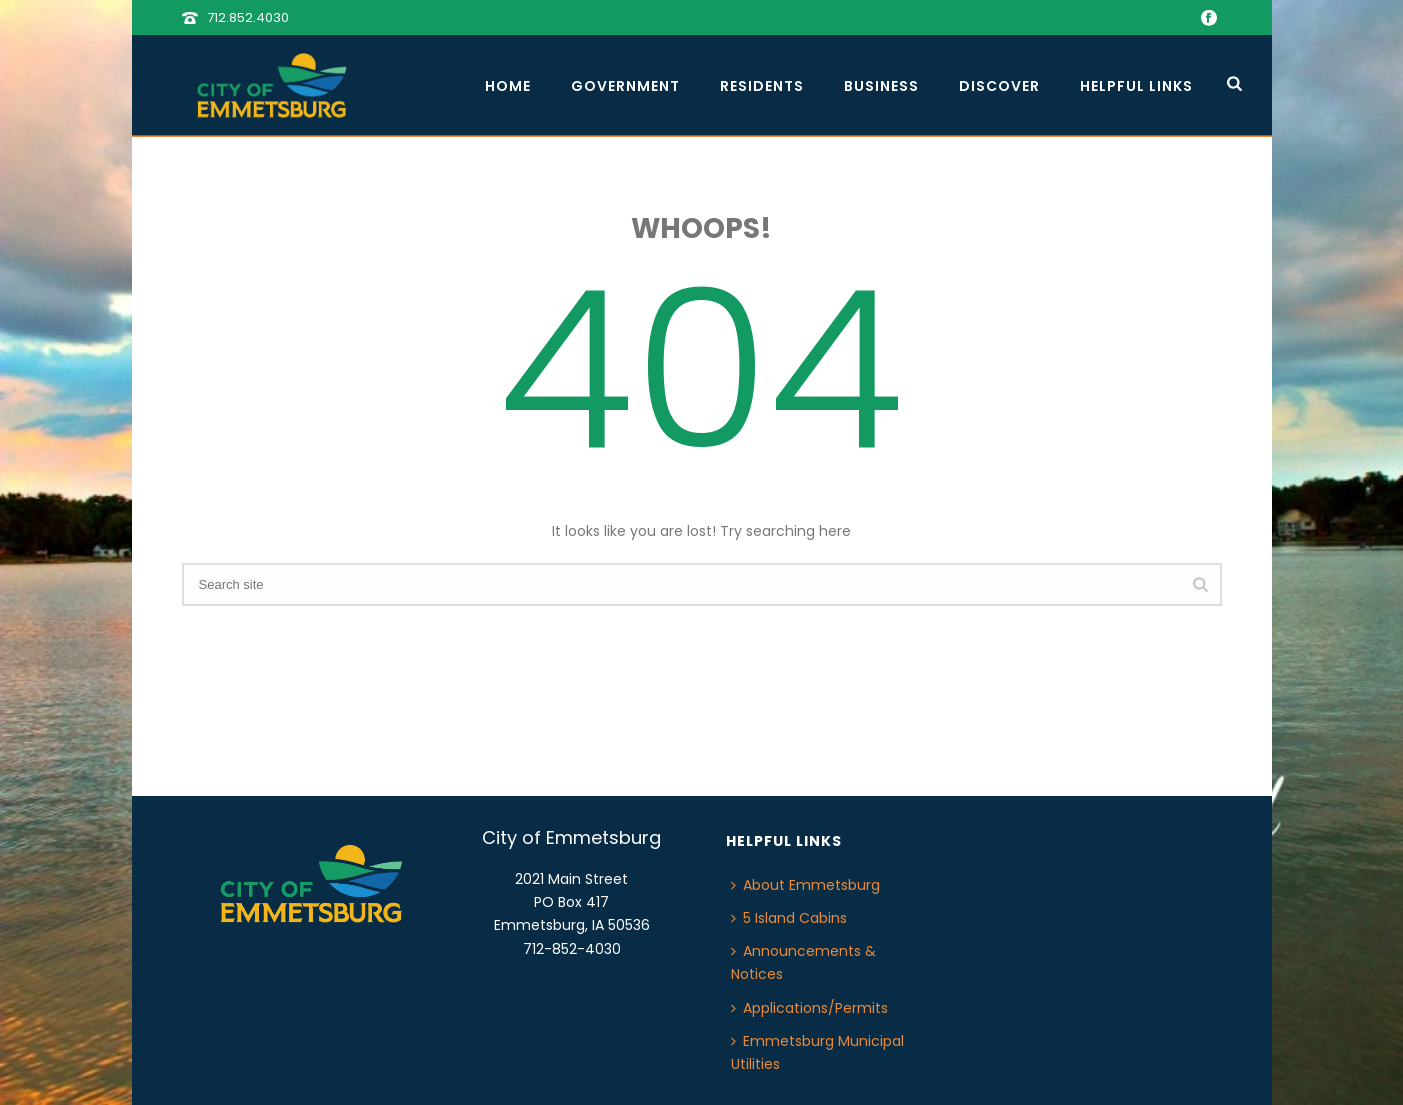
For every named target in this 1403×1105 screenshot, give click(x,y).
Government (625, 86)
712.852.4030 (248, 17)
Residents (762, 86)
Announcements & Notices (803, 962)
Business (881, 86)
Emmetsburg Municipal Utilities (817, 1052)
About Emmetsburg (805, 885)
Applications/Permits (809, 1008)
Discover (999, 86)
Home (508, 86)
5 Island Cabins (789, 918)
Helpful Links (1136, 86)
